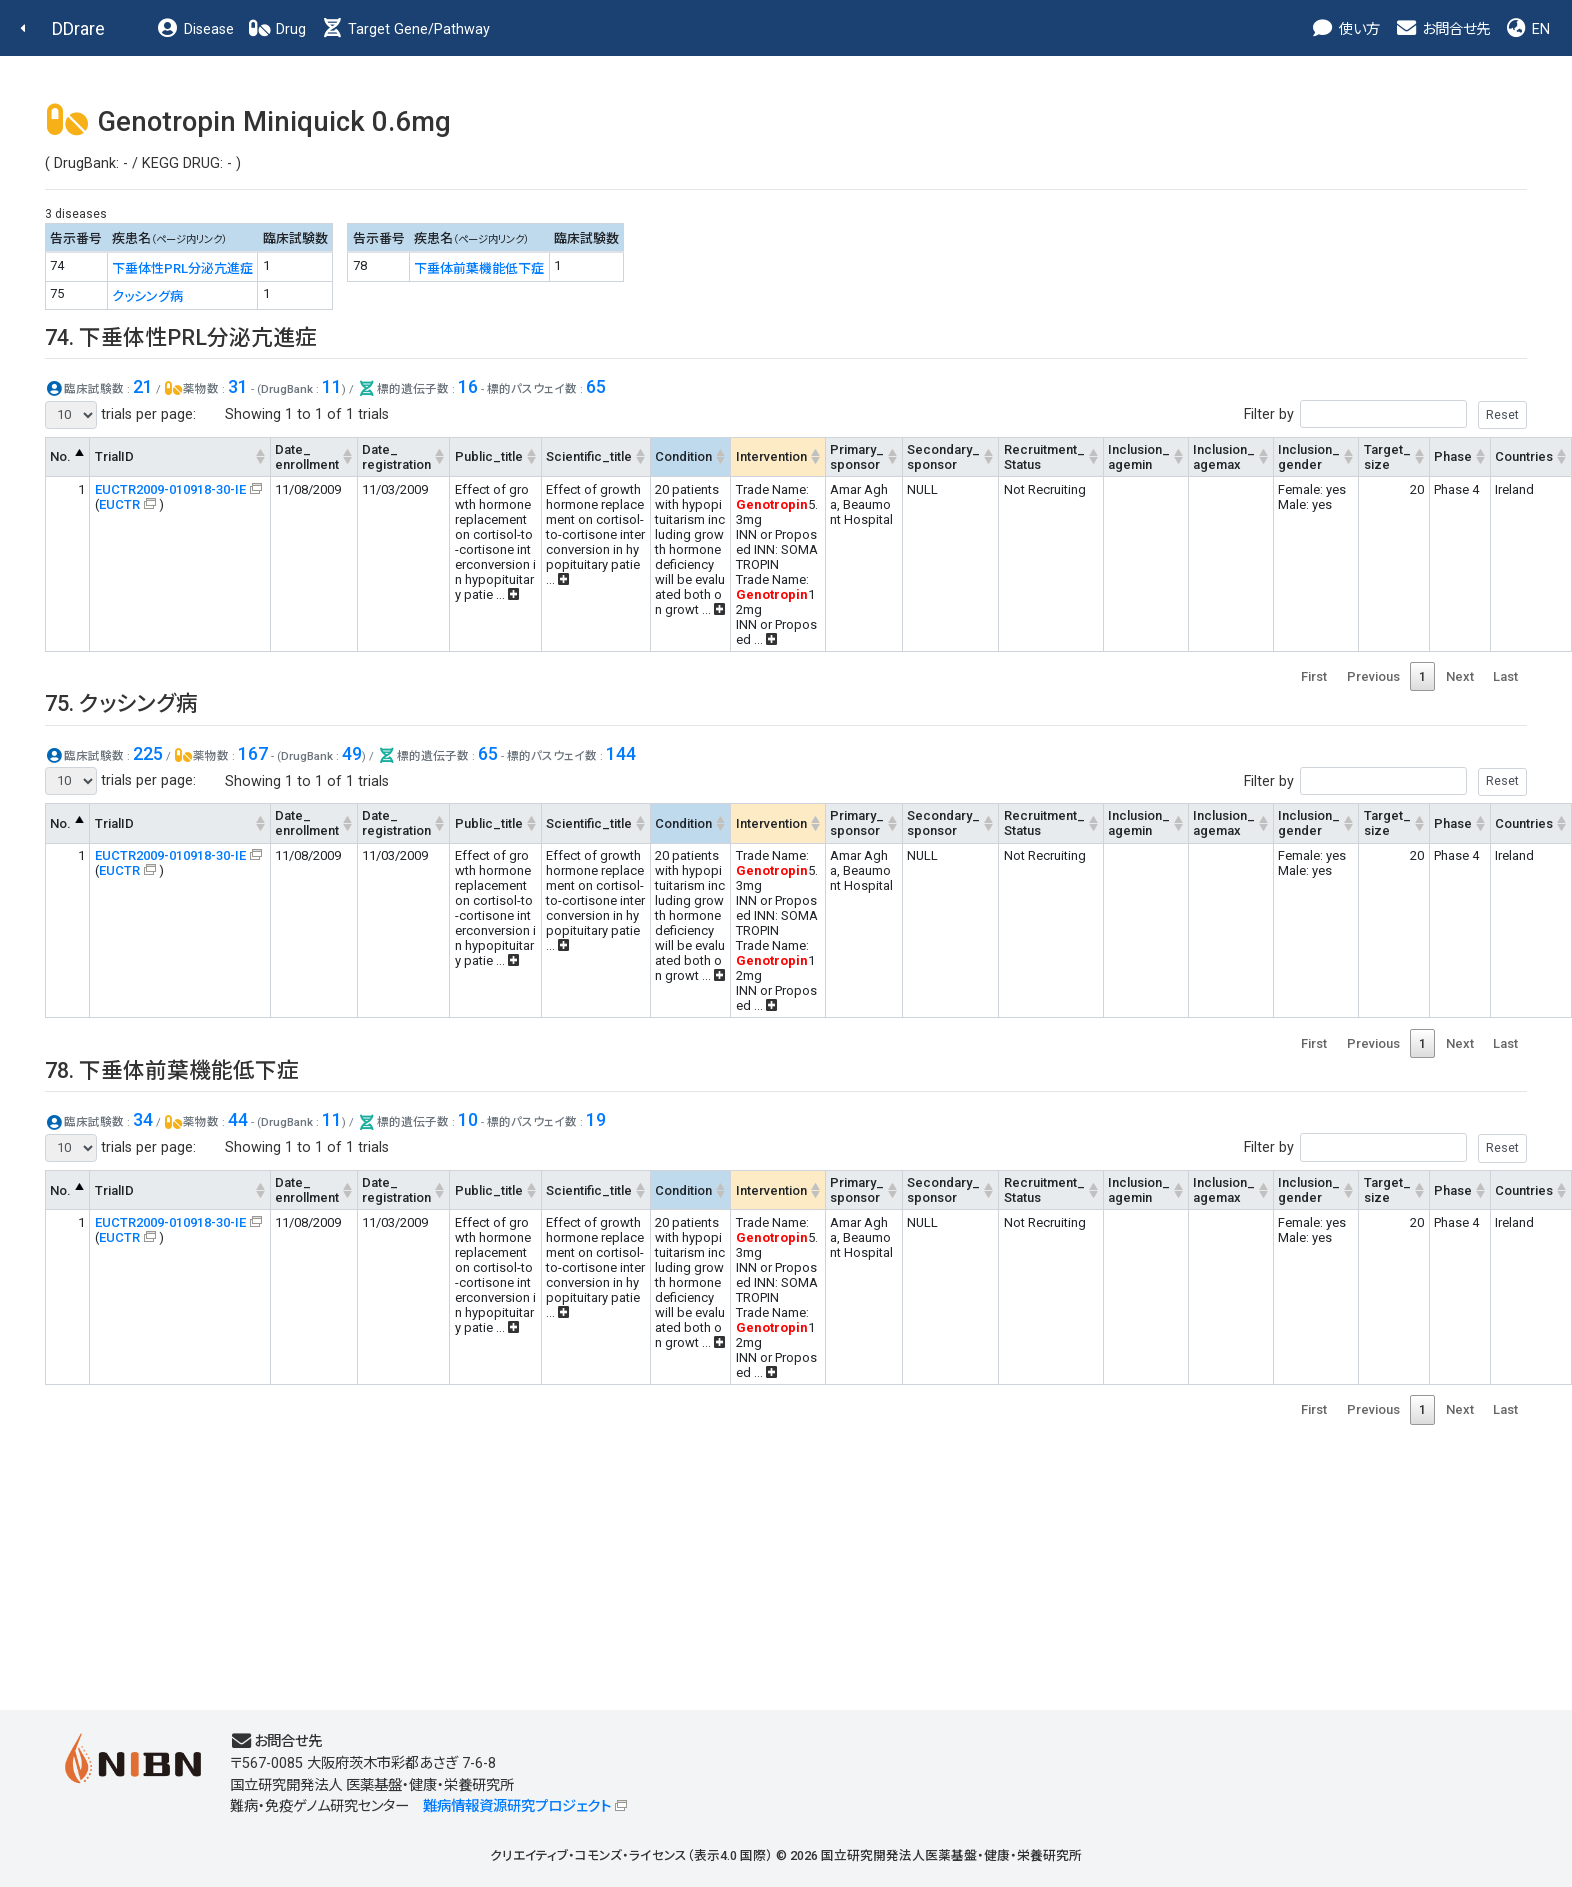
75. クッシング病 (121, 703)
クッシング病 (147, 296)
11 (332, 386)
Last (1505, 676)
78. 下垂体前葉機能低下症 (172, 1070)
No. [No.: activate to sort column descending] (60, 456)
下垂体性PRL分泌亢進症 (182, 268)
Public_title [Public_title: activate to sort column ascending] (489, 456)
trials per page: (120, 415)
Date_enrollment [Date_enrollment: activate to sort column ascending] (307, 457)
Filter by (1385, 414)
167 (253, 753)
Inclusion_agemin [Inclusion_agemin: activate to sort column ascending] (1139, 457)
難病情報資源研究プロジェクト (517, 1806)
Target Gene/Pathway (405, 29)
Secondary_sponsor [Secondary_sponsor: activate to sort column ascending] (943, 457)
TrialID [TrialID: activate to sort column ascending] (114, 456)
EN (1527, 29)
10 (468, 1119)
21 (143, 386)
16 (468, 386)
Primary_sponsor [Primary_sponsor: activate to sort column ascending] (857, 457)
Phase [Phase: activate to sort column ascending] (1453, 456)
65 (596, 386)
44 (238, 1119)
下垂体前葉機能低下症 (479, 268)
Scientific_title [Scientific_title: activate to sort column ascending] (589, 456)
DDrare (78, 28)
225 (148, 753)
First (1314, 676)
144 (621, 753)
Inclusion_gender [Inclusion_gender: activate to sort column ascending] (1309, 457)
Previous (1373, 676)
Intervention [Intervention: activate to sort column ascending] (771, 456)
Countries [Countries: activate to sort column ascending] (1524, 456)
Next (1460, 676)
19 (596, 1119)
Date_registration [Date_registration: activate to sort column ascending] (396, 457)
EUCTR (119, 504)
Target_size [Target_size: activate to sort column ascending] (1387, 457)
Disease (195, 29)
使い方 (1345, 29)
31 (238, 386)
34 (143, 1119)
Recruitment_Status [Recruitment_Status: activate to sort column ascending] (1044, 457)
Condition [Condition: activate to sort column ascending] (683, 456)
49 (352, 753)
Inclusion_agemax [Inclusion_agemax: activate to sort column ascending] (1224, 457)
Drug (277, 29)
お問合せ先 (1442, 29)
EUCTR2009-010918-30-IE (170, 489)
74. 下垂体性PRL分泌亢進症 (181, 337)
